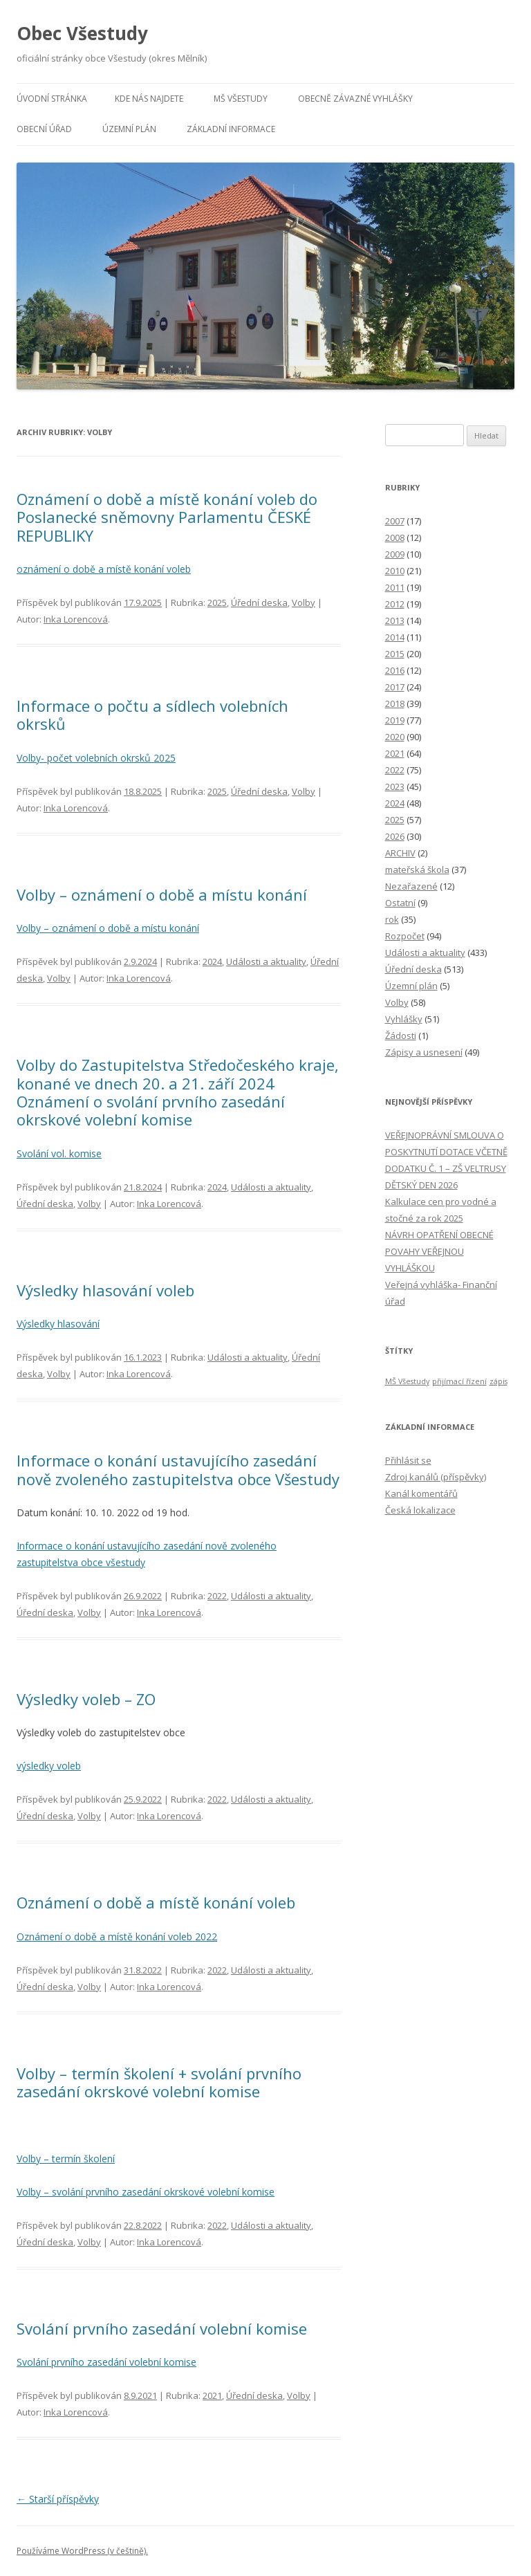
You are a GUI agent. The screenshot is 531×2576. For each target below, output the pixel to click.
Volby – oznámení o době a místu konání (162, 894)
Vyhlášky (403, 1019)
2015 (394, 653)
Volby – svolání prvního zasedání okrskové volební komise (145, 2191)
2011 (394, 587)
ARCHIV (400, 853)
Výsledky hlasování (58, 1323)
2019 (394, 720)
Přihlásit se (408, 1460)
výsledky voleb (49, 1765)
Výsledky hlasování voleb (105, 1290)
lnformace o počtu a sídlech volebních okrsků (152, 714)
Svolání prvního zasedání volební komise (162, 2328)
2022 (217, 1596)
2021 (212, 2395)
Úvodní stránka (52, 98)
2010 (394, 570)
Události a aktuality (266, 961)
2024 (212, 961)
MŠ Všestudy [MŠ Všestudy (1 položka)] (407, 1381)
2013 (394, 620)
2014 (394, 637)
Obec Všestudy (82, 33)
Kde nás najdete (149, 98)
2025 (217, 602)
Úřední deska (259, 602)
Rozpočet (405, 936)
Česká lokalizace (420, 1510)
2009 (394, 554)
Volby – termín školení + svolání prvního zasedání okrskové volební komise (159, 2082)
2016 (394, 670)
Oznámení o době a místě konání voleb (156, 1902)
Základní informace (231, 129)
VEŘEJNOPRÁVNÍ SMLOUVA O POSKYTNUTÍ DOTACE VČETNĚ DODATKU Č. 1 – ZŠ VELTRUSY (446, 1152)
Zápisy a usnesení (424, 1052)
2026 (394, 836)
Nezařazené (411, 886)
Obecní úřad (44, 129)
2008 (394, 537)
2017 (394, 687)
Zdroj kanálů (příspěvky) (435, 1477)
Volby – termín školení (66, 2158)
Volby (303, 602)
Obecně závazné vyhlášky (355, 98)
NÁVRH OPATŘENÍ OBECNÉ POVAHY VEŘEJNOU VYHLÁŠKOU (439, 1251)
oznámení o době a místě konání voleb (104, 569)
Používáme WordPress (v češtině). (82, 2551)
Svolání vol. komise (59, 1153)
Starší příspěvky (58, 2498)
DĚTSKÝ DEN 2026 (421, 1185)
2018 (394, 703)
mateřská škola (417, 869)
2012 (394, 604)
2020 (394, 736)
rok (392, 919)
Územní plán (129, 129)
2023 (394, 786)
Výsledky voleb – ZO (86, 1699)
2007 (394, 521)
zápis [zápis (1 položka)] (498, 1381)
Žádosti (400, 1035)
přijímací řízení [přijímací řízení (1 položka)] (459, 1381)
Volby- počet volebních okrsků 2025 (96, 757)
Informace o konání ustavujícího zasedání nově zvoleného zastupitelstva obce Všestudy (178, 1469)
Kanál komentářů (421, 1493)
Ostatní (400, 902)
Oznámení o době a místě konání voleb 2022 (117, 1936)
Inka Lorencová (76, 619)
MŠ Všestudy (241, 98)
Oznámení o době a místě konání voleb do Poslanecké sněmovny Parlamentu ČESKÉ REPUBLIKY (167, 517)
